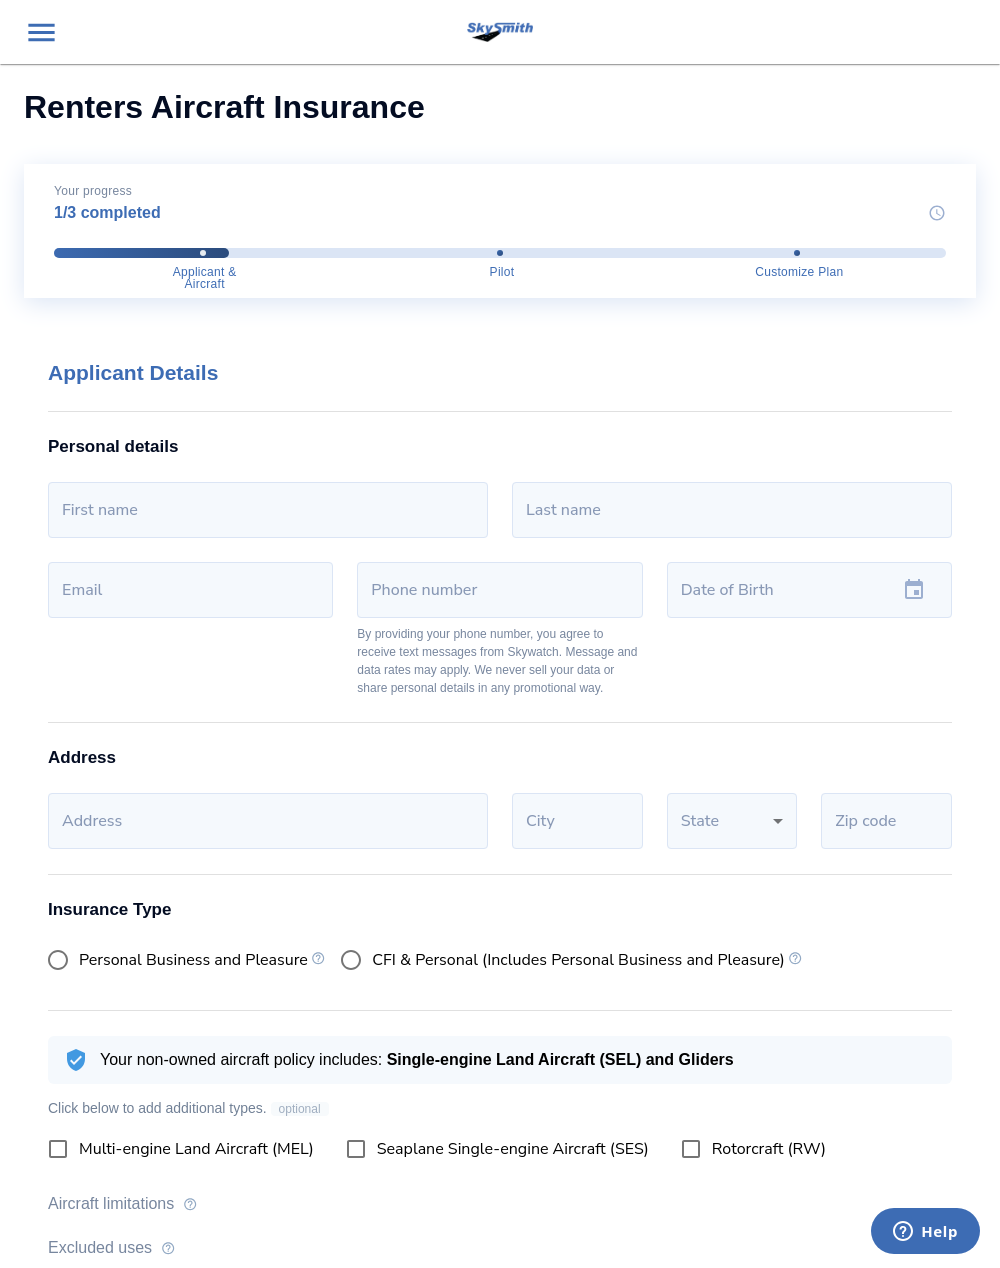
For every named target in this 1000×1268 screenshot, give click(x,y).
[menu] (41, 32)
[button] (732, 821)
